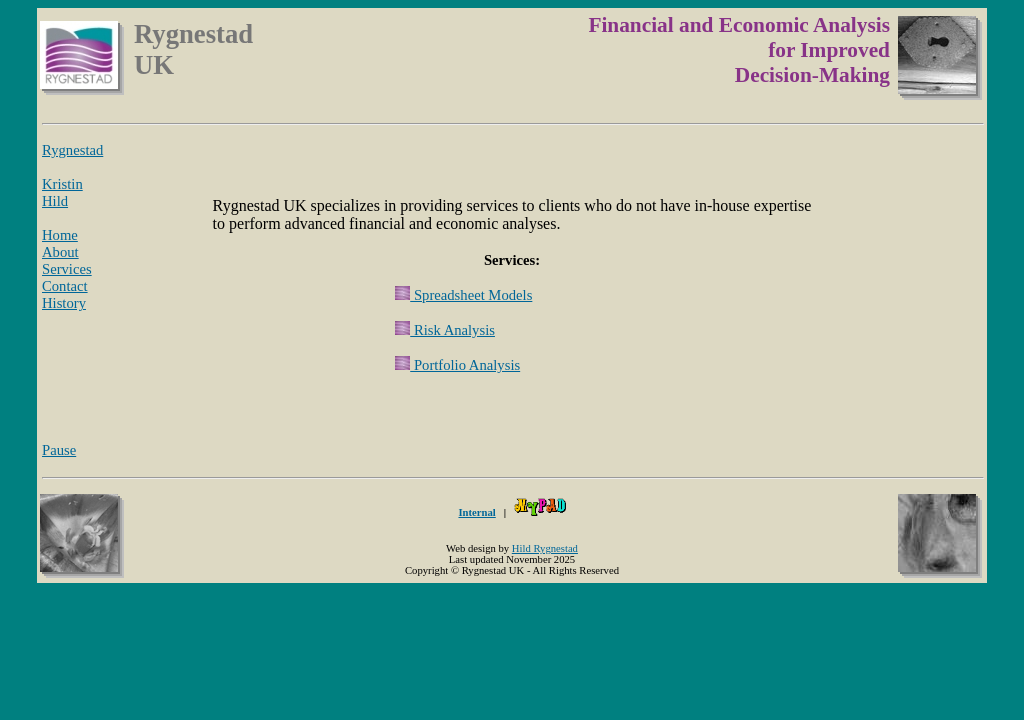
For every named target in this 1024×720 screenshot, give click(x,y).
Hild (55, 201)
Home (60, 235)
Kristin (62, 184)
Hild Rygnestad (545, 548)
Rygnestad (72, 150)
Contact (65, 286)
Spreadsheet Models (463, 295)
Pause (59, 450)
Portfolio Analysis (457, 365)
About (60, 252)
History (64, 303)
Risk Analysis (445, 330)
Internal (476, 512)
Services (67, 269)
